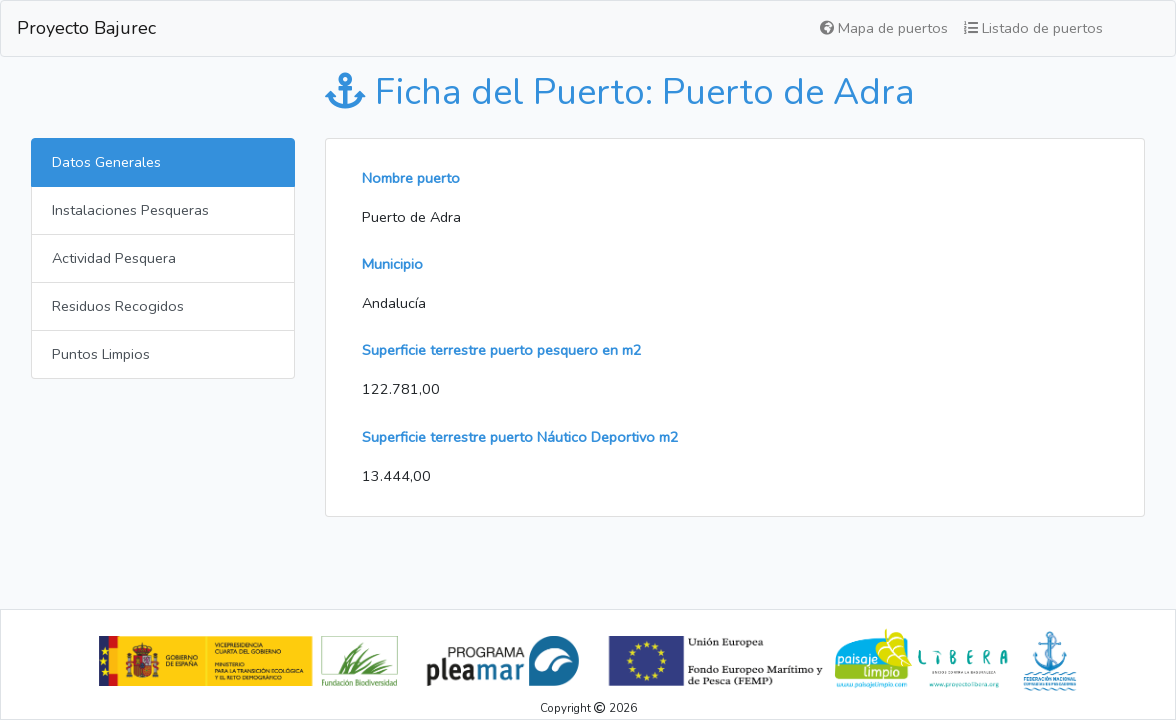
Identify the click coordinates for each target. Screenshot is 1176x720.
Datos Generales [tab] (106, 162)
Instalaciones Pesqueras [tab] (130, 210)
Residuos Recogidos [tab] (118, 306)
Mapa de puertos (884, 28)
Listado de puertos (1033, 28)
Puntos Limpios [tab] (101, 354)
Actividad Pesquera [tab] (114, 258)
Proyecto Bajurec (86, 28)
